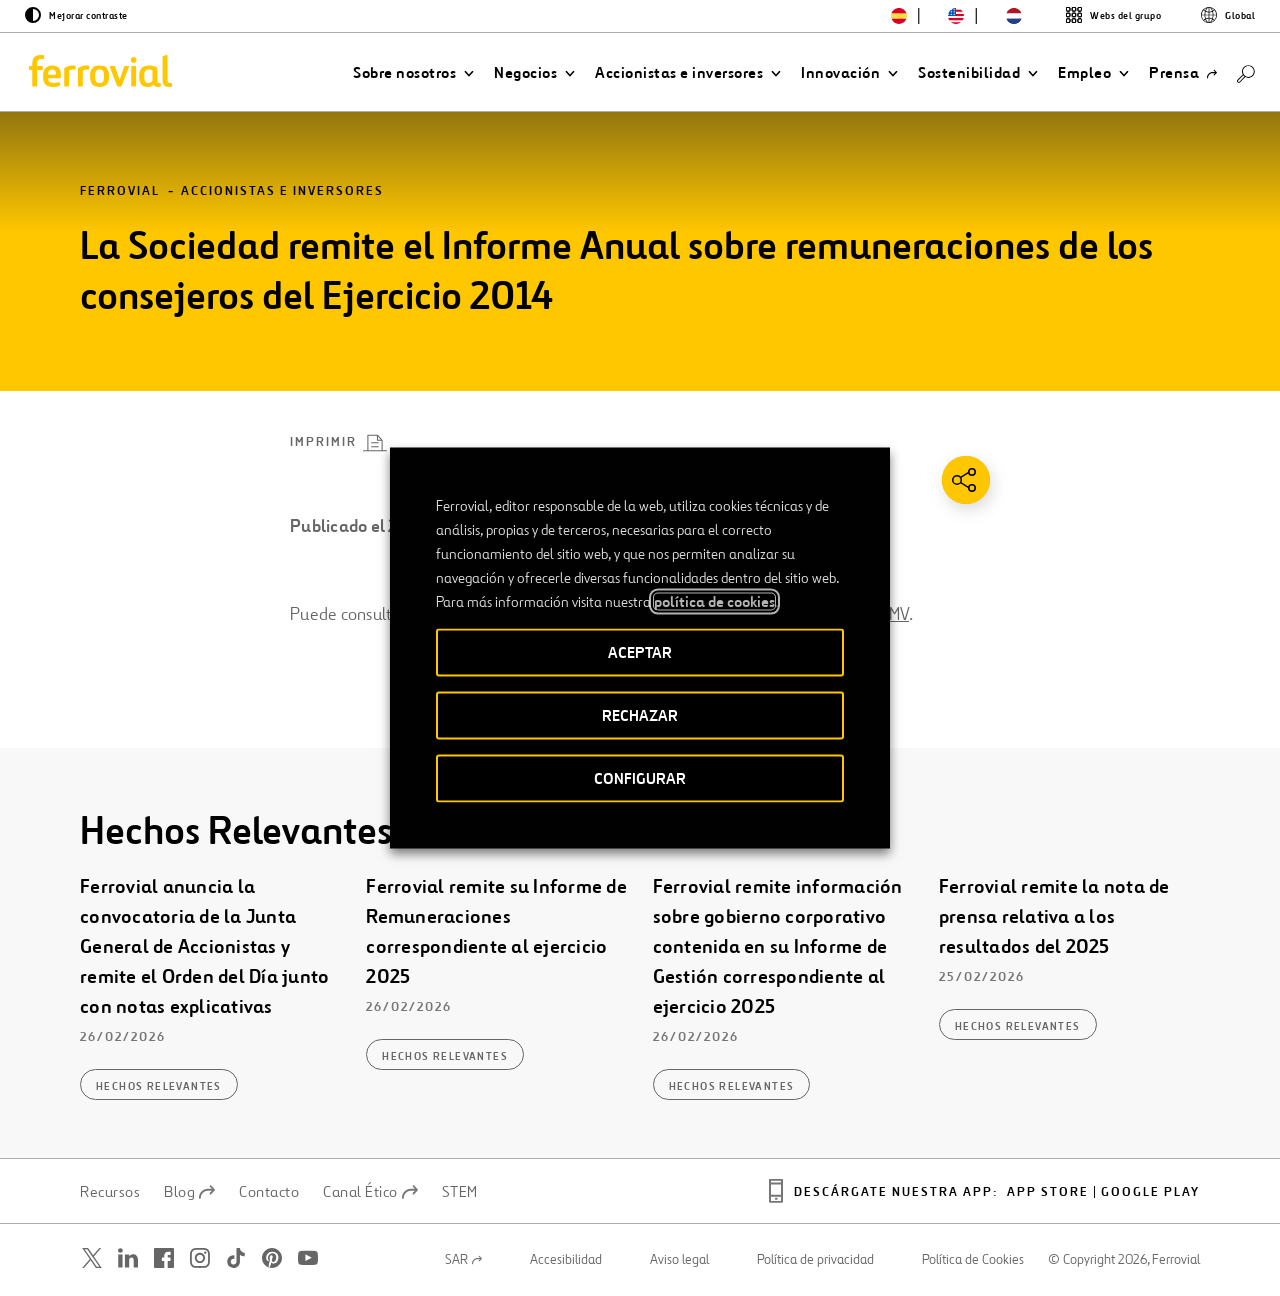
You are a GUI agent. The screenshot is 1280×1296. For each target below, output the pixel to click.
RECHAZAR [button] (640, 715)
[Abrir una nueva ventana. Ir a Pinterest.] (272, 1258)
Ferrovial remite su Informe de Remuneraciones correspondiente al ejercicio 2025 (496, 931)
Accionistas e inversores (282, 191)
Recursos (110, 1192)
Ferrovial (120, 191)
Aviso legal (679, 1260)
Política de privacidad (815, 1260)
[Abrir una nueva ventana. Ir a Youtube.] (308, 1258)
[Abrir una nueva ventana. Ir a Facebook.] (164, 1258)
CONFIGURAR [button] (640, 778)
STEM (460, 1192)
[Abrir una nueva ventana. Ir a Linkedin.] (128, 1258)
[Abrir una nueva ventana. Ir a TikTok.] (236, 1258)
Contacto (269, 1192)
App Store (1048, 1192)
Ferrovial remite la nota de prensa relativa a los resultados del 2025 (1054, 916)
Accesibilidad (566, 1260)
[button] (413, 73)
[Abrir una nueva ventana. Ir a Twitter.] (92, 1258)
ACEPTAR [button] (640, 652)
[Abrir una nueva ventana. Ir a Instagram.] (200, 1258)
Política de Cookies (973, 1260)
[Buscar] (1246, 72)
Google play (1150, 1192)
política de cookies (714, 602)
